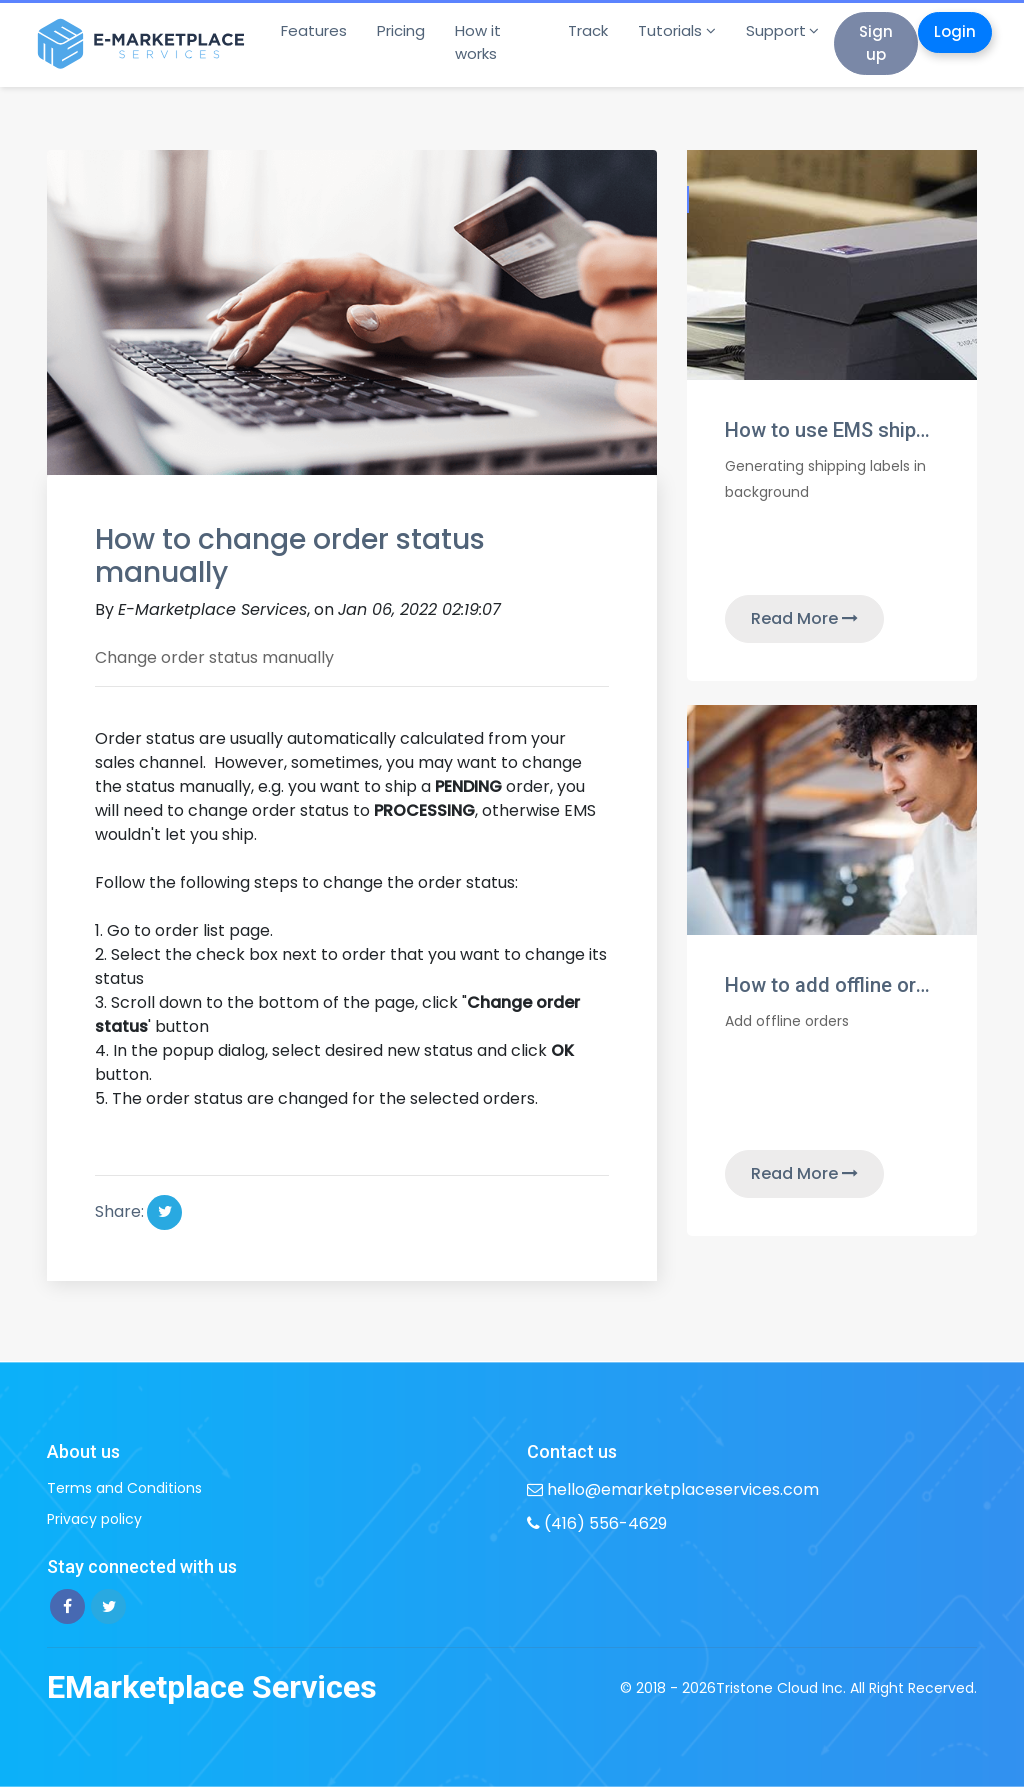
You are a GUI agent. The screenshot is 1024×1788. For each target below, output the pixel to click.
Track (588, 30)
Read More (804, 618)
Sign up (876, 43)
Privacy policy (94, 1519)
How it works (478, 42)
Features (314, 30)
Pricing (401, 30)
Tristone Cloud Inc (779, 1688)
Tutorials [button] (670, 30)
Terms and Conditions (124, 1488)
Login (955, 31)
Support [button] (776, 30)
